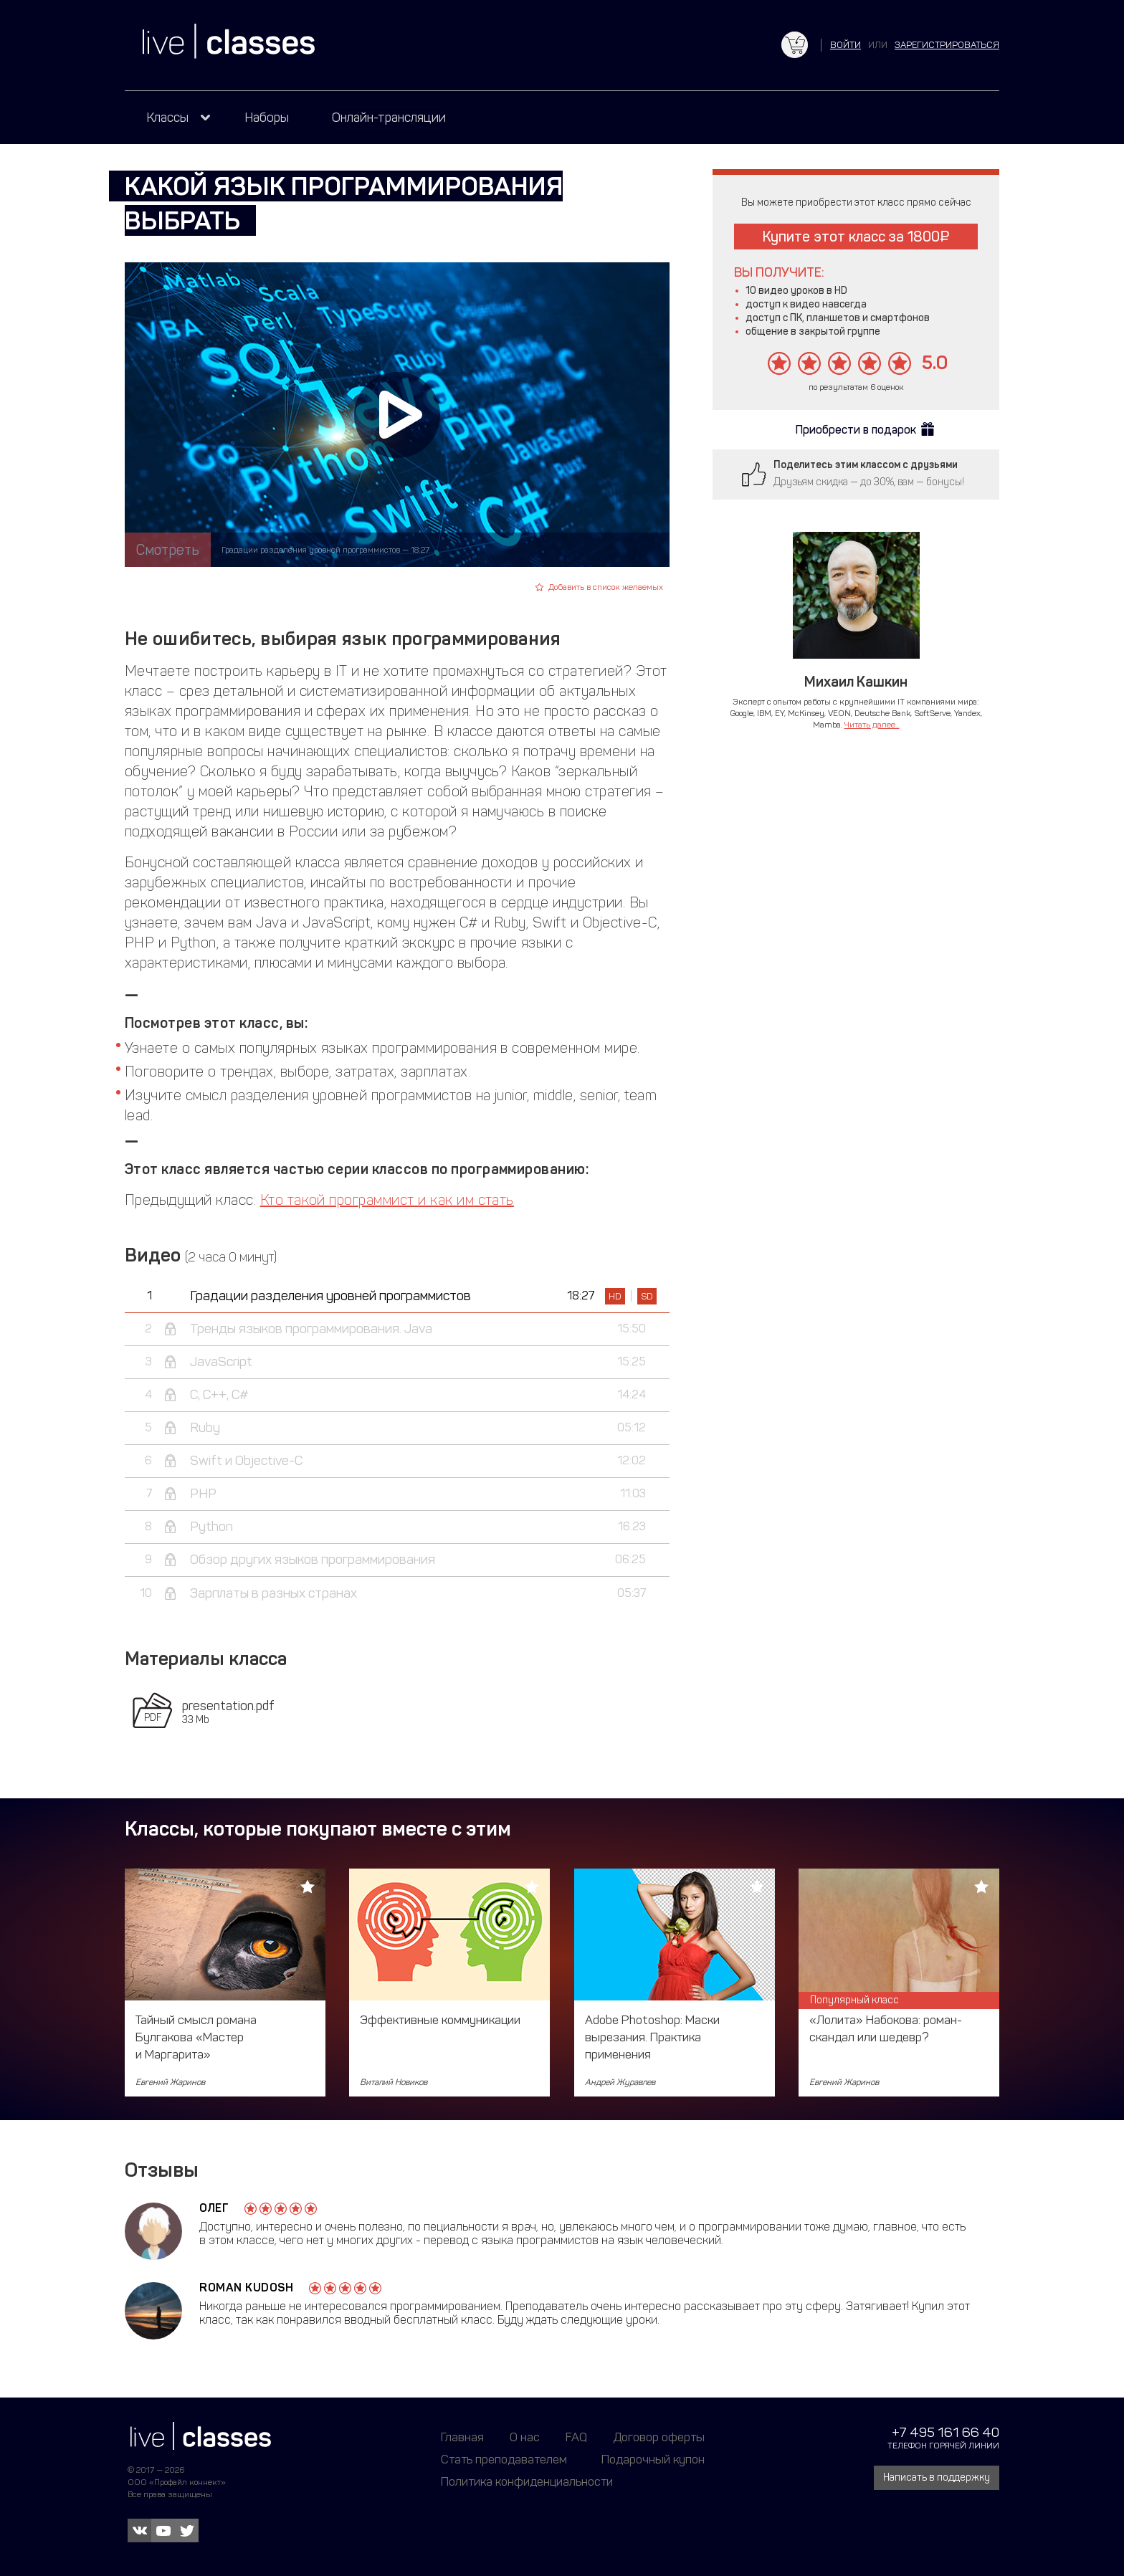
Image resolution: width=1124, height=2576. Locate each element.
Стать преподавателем (504, 2459)
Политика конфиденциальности (527, 2481)
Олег (214, 2208)
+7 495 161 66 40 (945, 2432)
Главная (462, 2437)
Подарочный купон (653, 2459)
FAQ (576, 2437)
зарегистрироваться (947, 44)
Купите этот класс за (856, 236)
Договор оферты (659, 2437)
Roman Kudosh (246, 2287)
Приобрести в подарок (856, 430)
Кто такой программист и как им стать (387, 1199)
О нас (525, 2437)
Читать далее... (872, 725)
